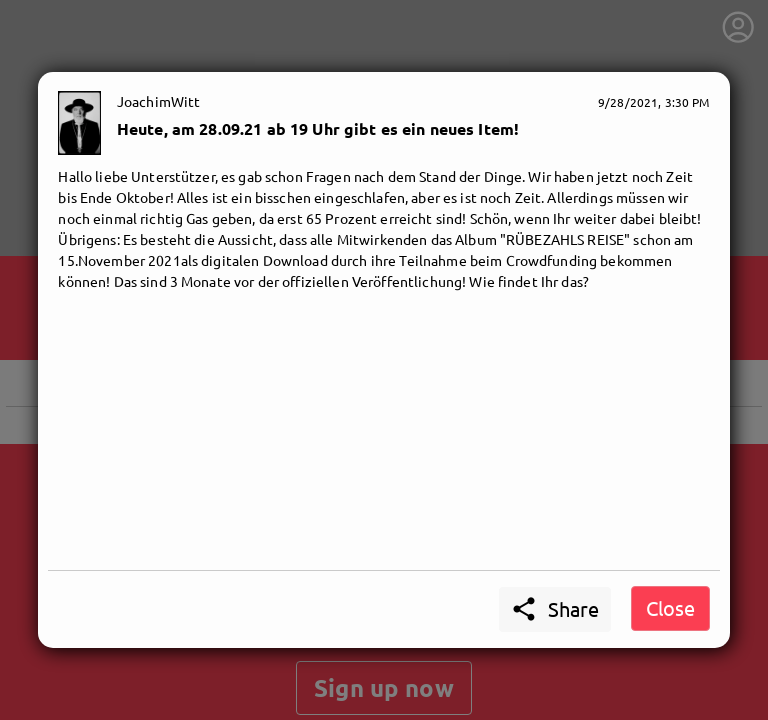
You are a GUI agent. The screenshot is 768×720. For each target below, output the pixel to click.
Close (670, 607)
